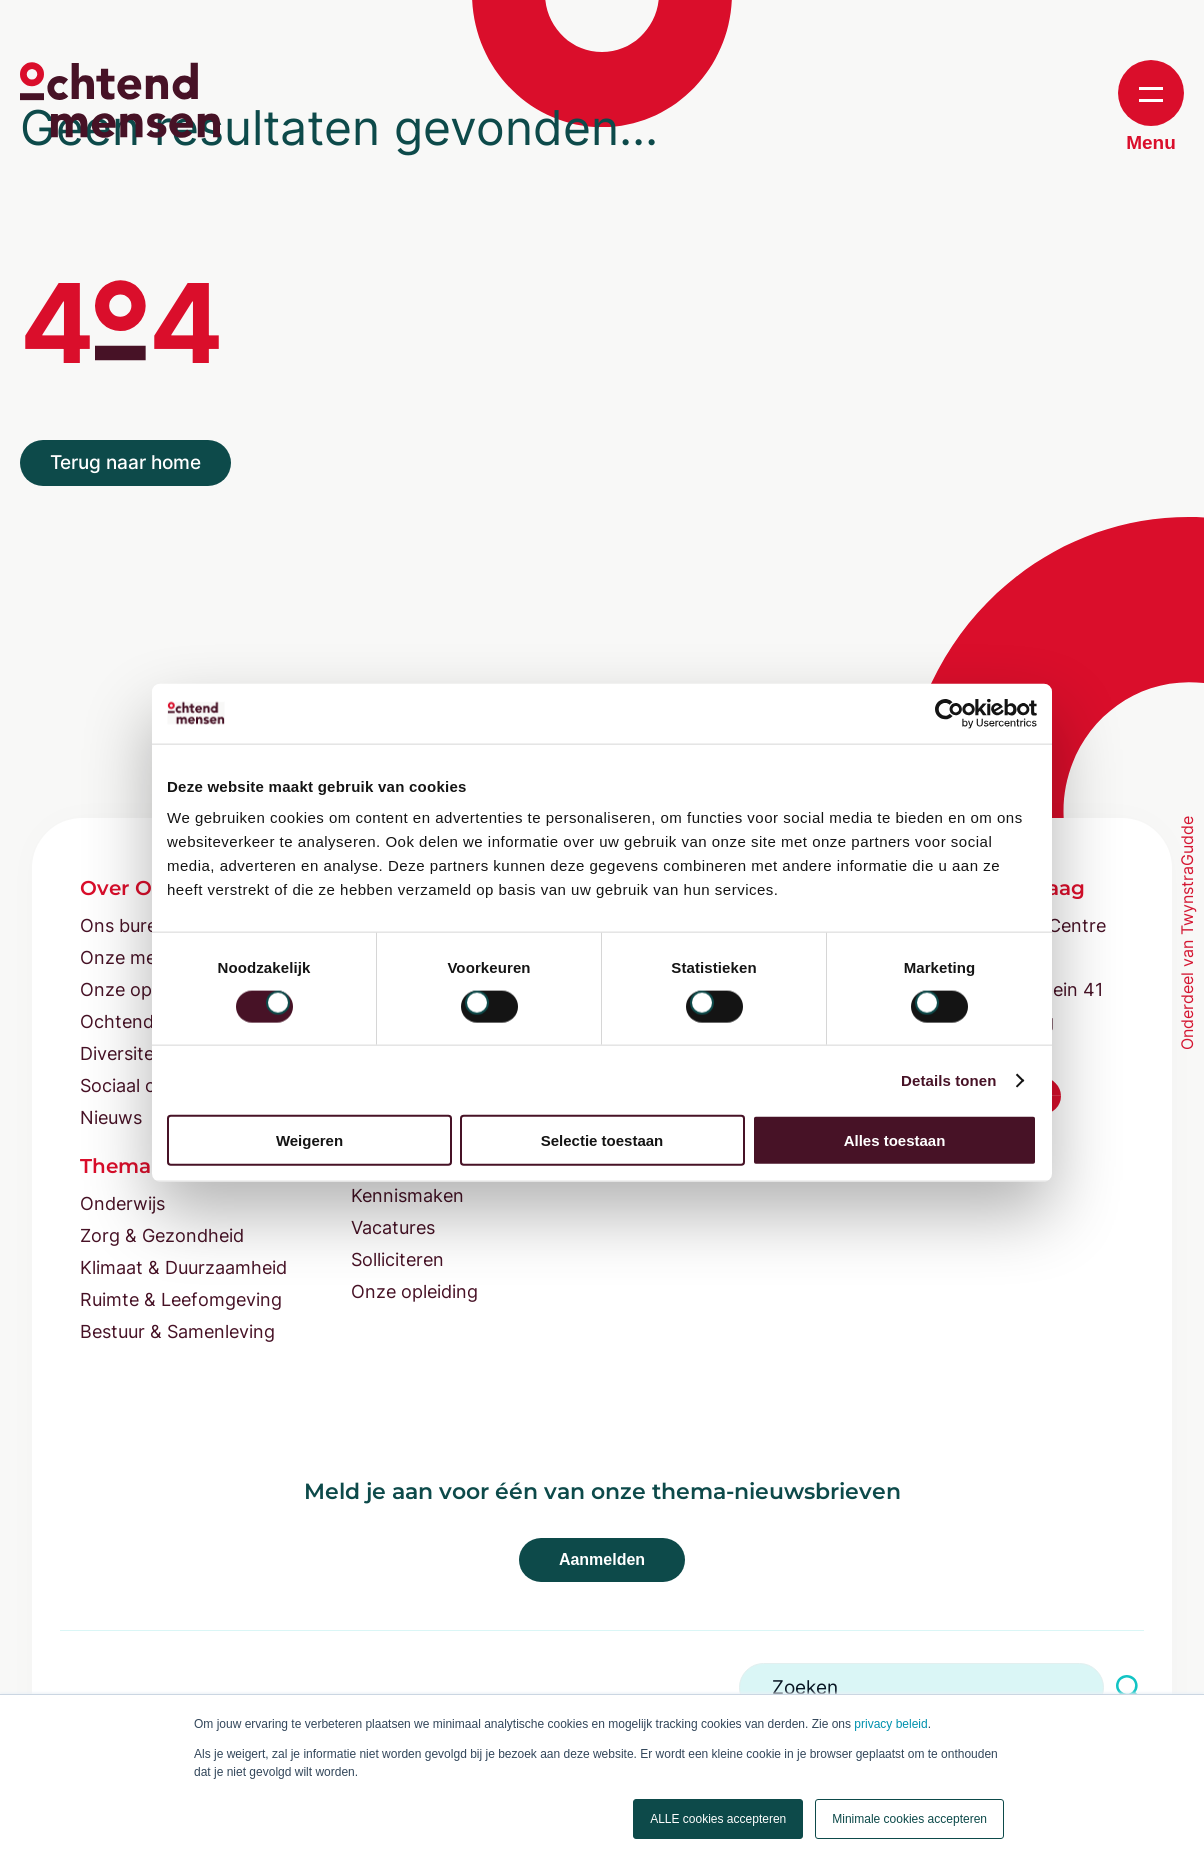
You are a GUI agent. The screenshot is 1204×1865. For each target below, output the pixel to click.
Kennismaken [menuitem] (407, 1195)
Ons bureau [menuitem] (128, 925)
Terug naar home (125, 462)
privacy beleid (890, 1724)
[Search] (921, 1687)
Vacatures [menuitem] (393, 1227)
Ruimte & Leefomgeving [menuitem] (181, 1299)
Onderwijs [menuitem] (122, 1203)
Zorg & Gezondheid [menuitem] (162, 1235)
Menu (1151, 106)
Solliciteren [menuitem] (397, 1259)
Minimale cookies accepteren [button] (909, 1819)
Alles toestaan (895, 1140)
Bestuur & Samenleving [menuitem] (177, 1331)
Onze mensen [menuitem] (138, 957)
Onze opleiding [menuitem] (414, 1291)
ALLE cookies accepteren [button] (718, 1819)
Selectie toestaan (602, 1140)
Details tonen (948, 1079)
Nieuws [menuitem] (111, 1117)
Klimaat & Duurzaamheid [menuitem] (183, 1267)
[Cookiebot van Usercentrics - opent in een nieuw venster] (949, 713)
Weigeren (309, 1140)
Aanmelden (602, 1559)
